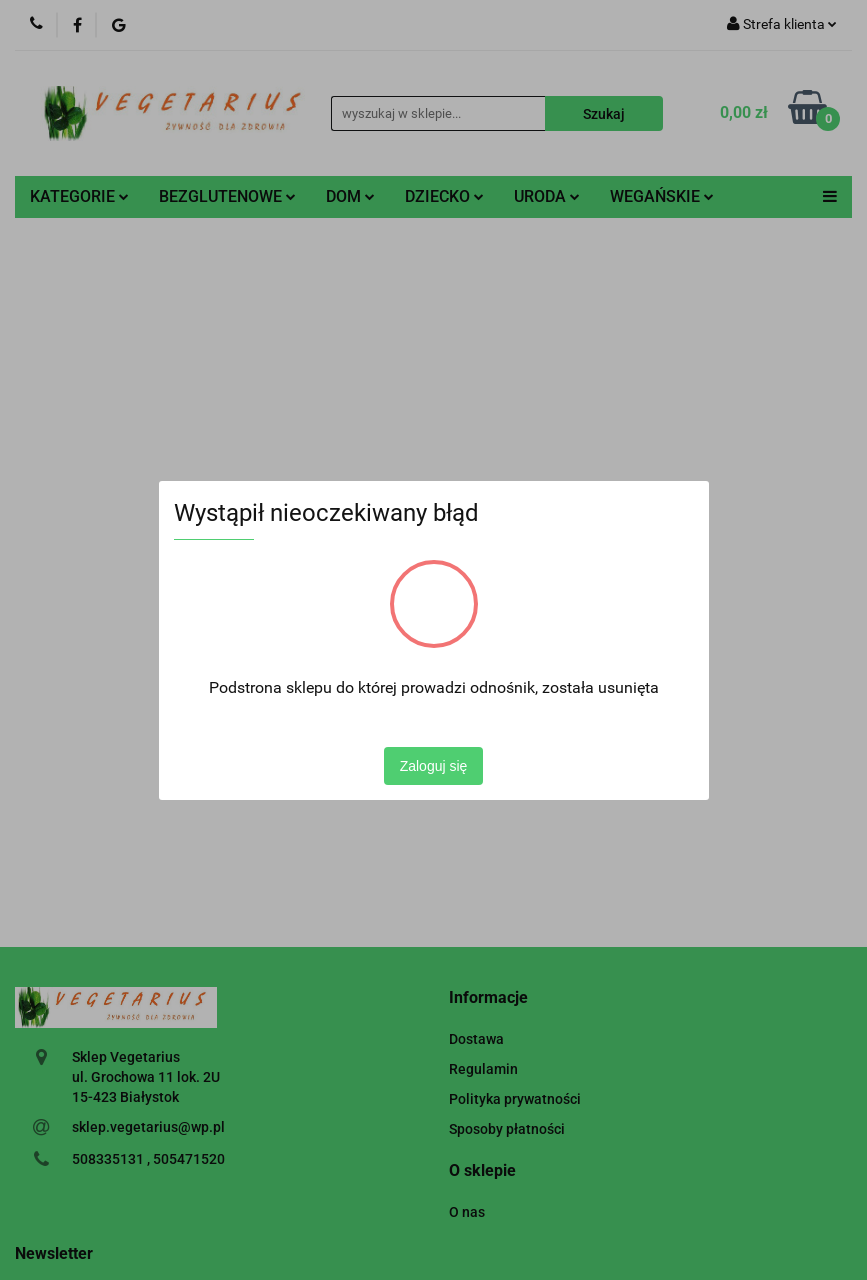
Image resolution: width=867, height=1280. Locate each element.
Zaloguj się (434, 766)
